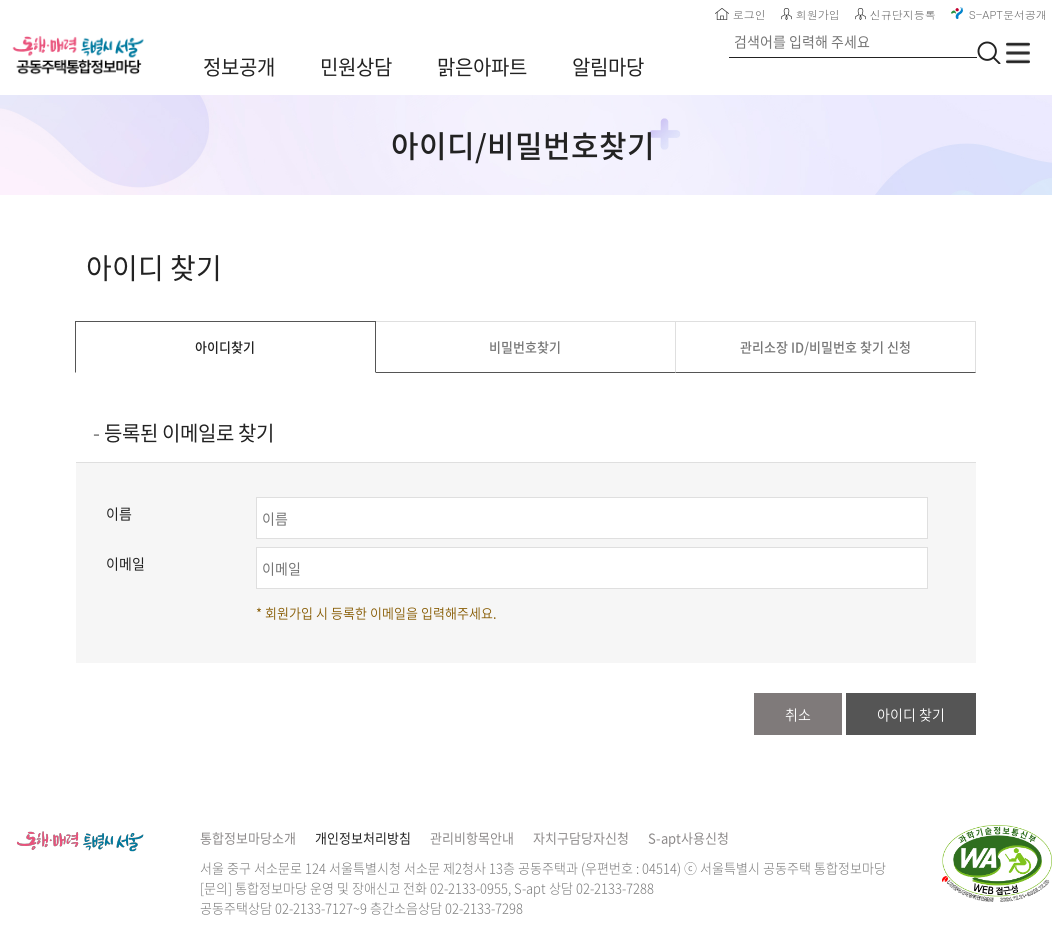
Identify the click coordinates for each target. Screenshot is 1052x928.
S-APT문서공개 (999, 14)
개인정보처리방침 (363, 837)
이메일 (125, 563)
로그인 (740, 14)
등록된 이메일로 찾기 (189, 432)
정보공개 (239, 66)
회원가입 (810, 14)
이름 (119, 513)
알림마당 (608, 66)
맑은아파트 (482, 66)
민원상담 (356, 66)
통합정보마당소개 (248, 837)
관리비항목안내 (472, 837)
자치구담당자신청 (581, 837)
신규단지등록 (895, 14)
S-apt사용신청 (688, 837)
